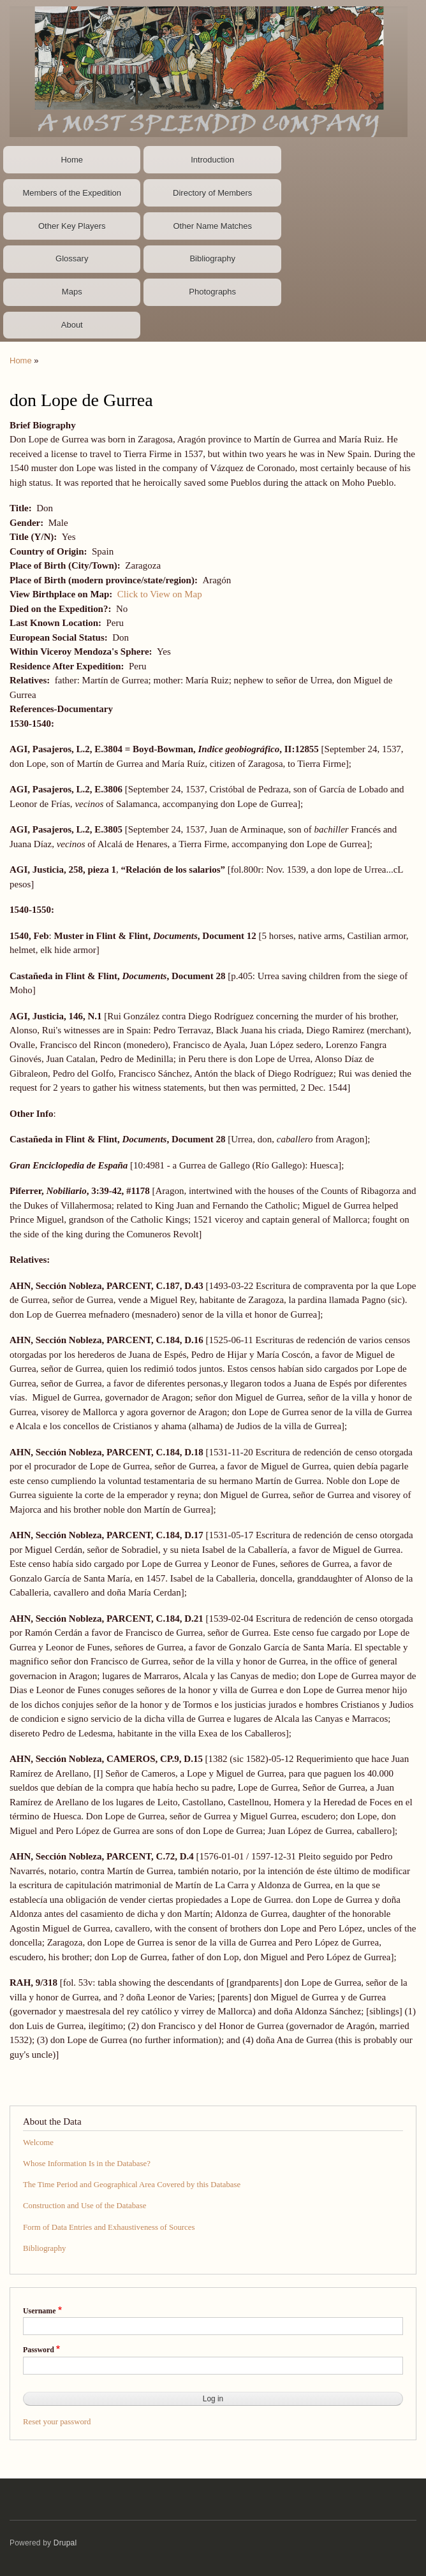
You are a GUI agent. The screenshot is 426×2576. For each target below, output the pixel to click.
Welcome (38, 2142)
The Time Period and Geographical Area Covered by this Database (131, 2184)
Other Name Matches (212, 226)
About (72, 325)
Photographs (212, 291)
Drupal (65, 2542)
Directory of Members (212, 193)
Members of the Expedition (71, 193)
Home (72, 159)
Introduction (212, 159)
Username (39, 2310)
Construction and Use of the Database (84, 2205)
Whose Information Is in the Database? (87, 2163)
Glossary (71, 258)
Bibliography (212, 258)
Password (38, 2349)
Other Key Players (72, 226)
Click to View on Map (159, 594)
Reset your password (57, 2421)
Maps (72, 291)
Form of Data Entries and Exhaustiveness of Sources (109, 2227)
